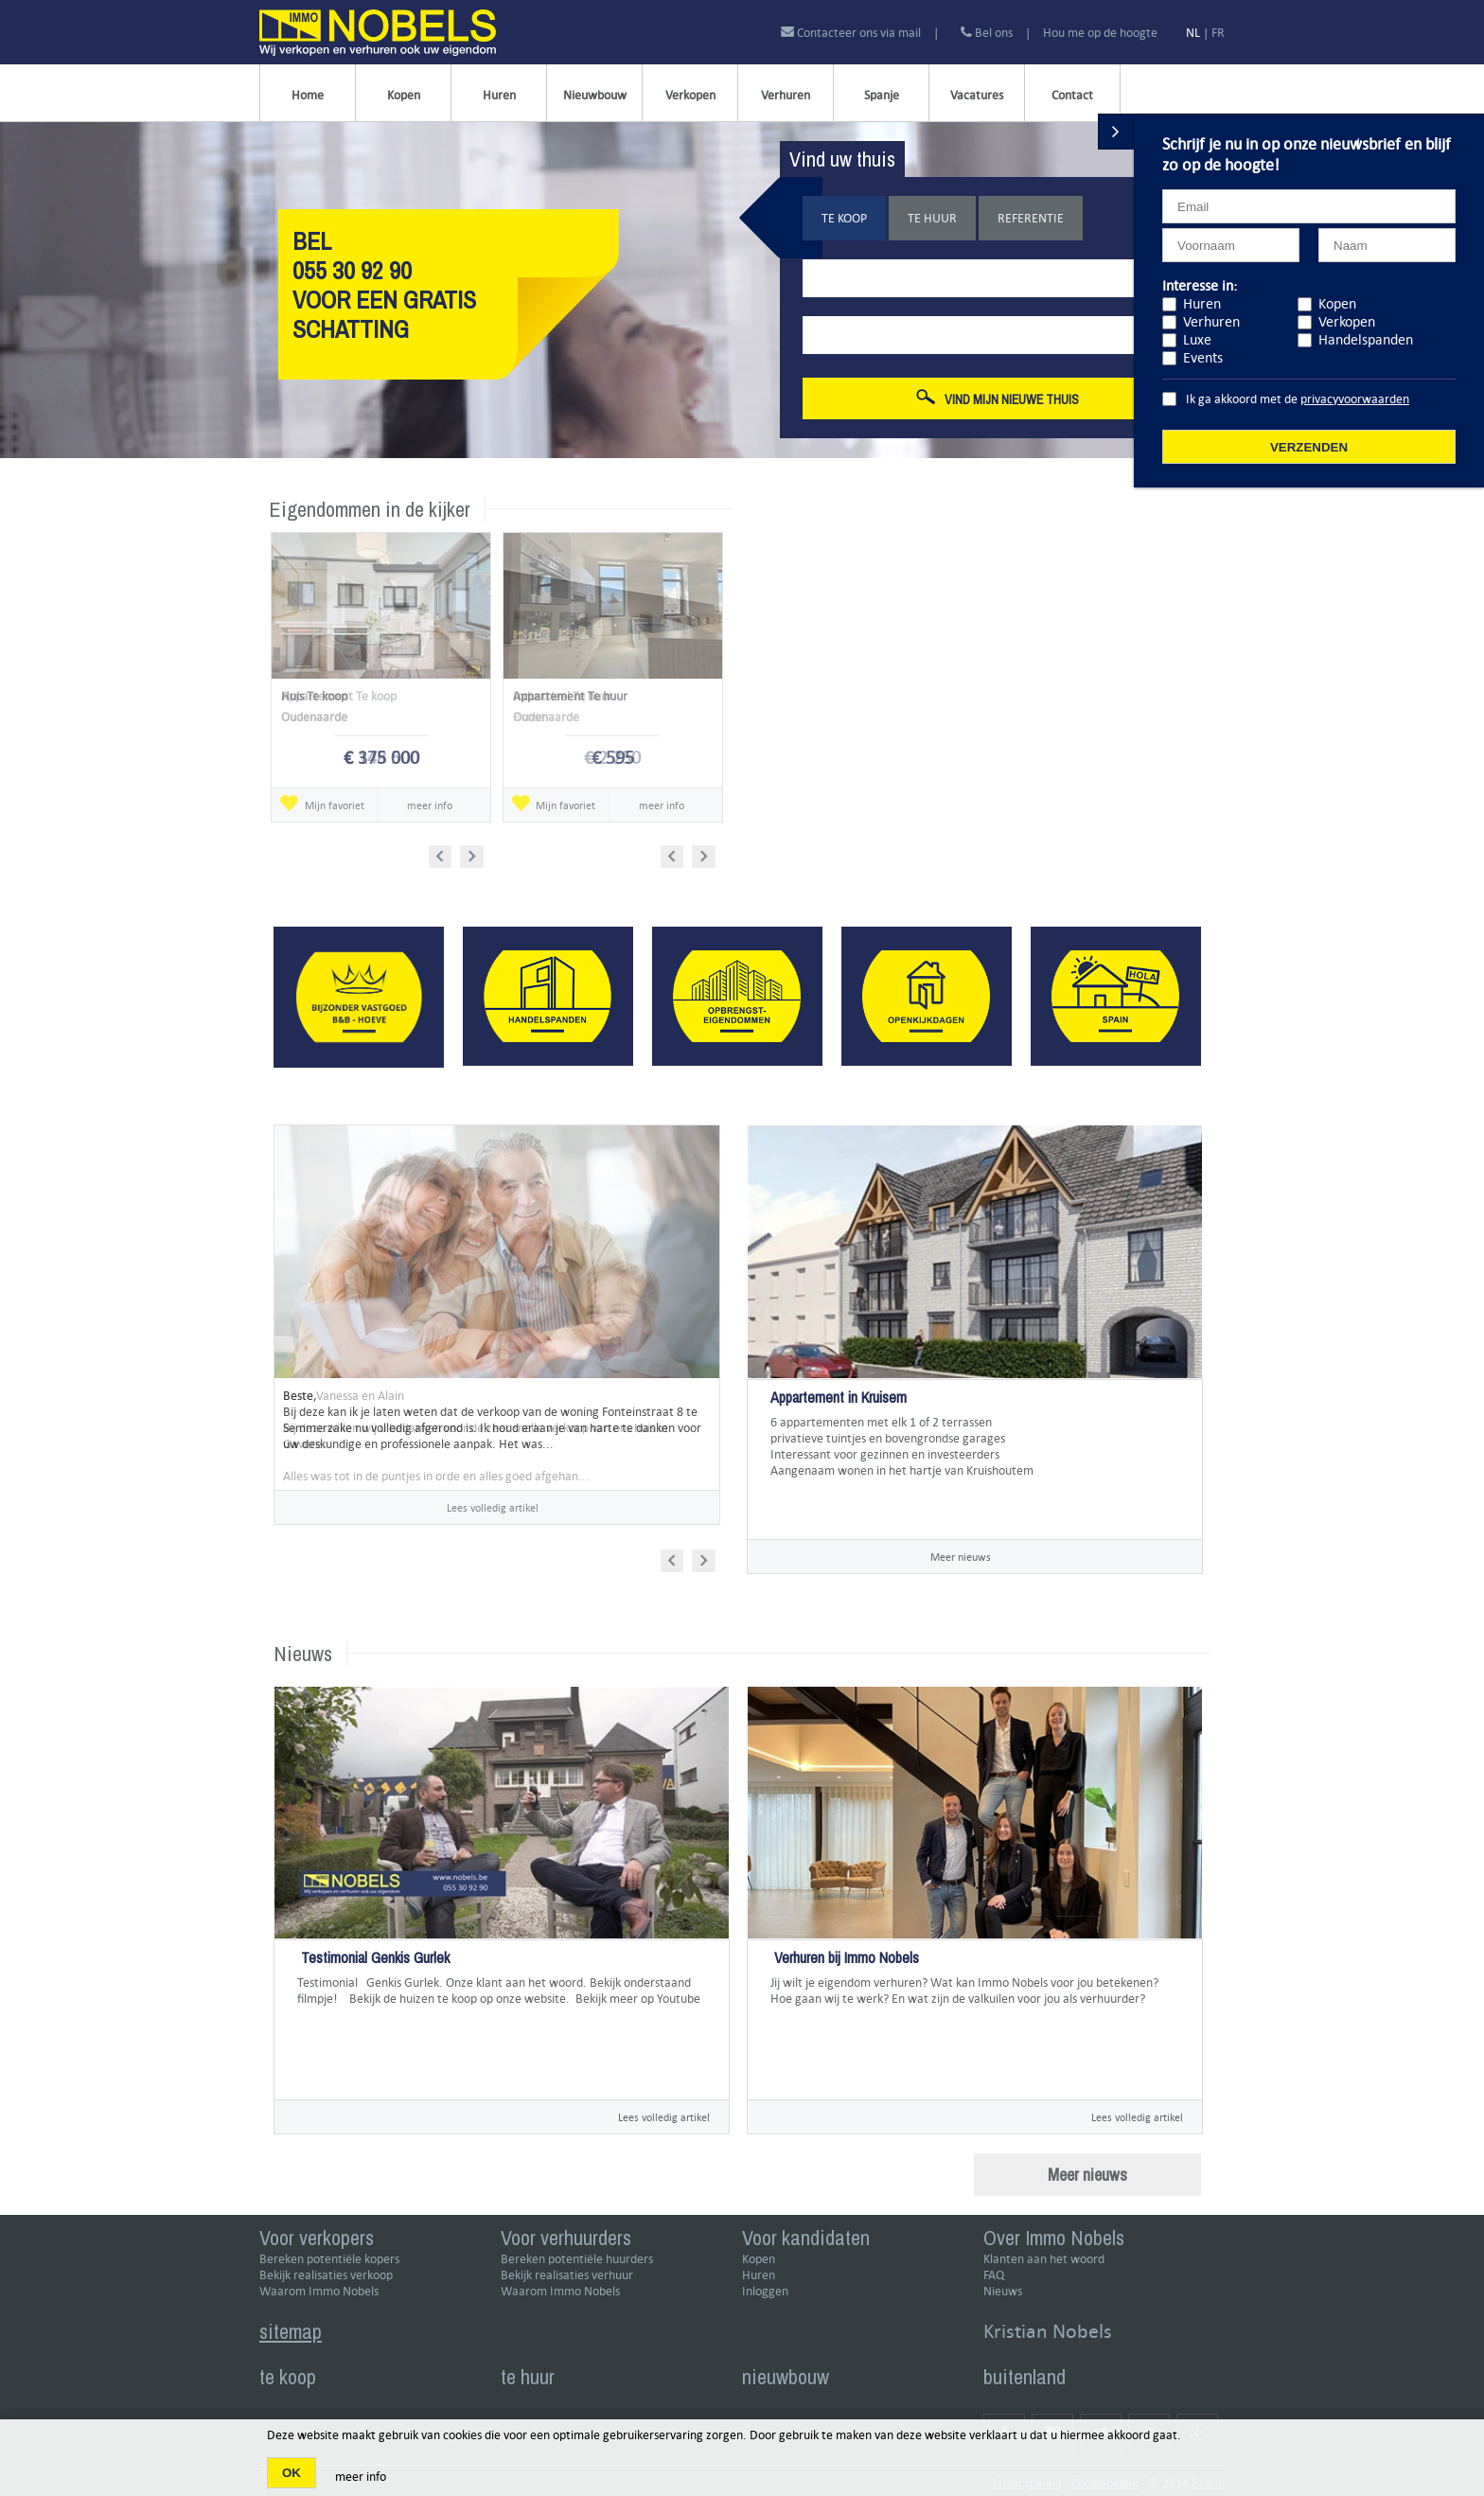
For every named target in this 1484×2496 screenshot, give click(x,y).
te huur (528, 2376)
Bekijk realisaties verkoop (326, 2275)
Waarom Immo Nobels (319, 2291)
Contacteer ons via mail (852, 33)
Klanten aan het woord (1043, 2259)
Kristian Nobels (1047, 2331)
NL (1193, 33)
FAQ (993, 2275)
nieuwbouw (785, 2376)
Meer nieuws (960, 1556)
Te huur (932, 218)
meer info (429, 805)
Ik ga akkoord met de (1297, 399)
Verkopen (690, 95)
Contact (1072, 95)
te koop (287, 2376)
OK (291, 2473)
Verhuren (785, 95)
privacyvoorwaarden (1354, 399)
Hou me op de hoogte (1100, 33)
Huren (499, 95)
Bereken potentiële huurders (577, 2259)
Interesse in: (1199, 285)
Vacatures (976, 95)
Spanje (881, 95)
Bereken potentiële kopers (329, 2259)
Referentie (1031, 218)
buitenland (1024, 2376)
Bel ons (987, 33)
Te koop (844, 218)
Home (308, 95)
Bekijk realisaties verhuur (567, 2275)
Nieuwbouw (595, 95)
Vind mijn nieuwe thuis (997, 398)
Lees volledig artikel (493, 1507)
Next (473, 853)
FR (1218, 33)
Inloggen (765, 2291)
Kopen (403, 95)
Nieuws (1002, 2291)
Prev (446, 853)
